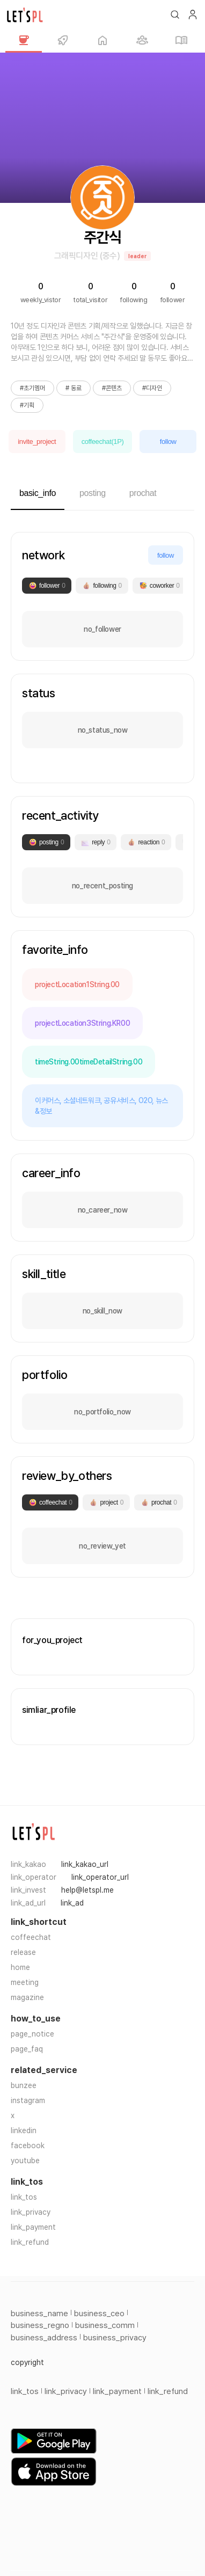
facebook (28, 2145)
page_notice (32, 2034)
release (23, 1952)
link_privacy (30, 2212)
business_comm (105, 2325)
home (20, 1967)
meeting (25, 1982)
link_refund (30, 2242)
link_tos (24, 2197)
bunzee (23, 2085)
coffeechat (31, 1937)
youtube (25, 2160)
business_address (44, 2338)
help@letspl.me (87, 1890)
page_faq (27, 2049)
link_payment (33, 2227)
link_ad (72, 1903)
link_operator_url (100, 1877)
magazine (27, 1997)
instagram (28, 2100)
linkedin (23, 2130)
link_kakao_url (84, 1864)
